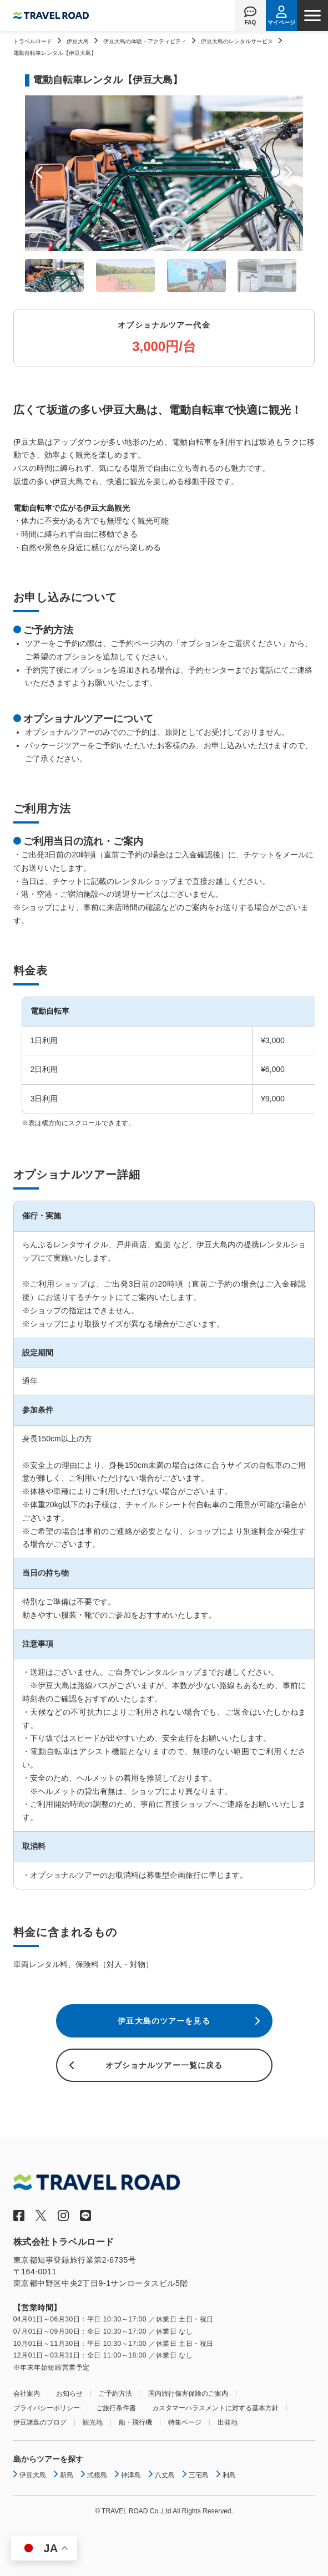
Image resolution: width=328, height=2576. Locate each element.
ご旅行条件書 (116, 2408)
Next (288, 173)
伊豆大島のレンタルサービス (237, 41)
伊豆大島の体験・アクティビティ (144, 41)
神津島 (131, 2475)
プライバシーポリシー (46, 2408)
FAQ (250, 22)
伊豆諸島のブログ (40, 2422)
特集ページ (184, 2422)
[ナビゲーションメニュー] (312, 15)
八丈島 (165, 2475)
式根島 (97, 2475)
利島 (229, 2475)
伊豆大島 (78, 41)
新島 (66, 2475)
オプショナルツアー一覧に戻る (164, 2065)
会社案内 (26, 2393)
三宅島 (199, 2475)
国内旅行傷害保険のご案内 (188, 2393)
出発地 (228, 2422)
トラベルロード (32, 41)
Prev (39, 173)
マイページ (281, 22)
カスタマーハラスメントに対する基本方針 (215, 2408)
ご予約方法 (115, 2393)
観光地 (93, 2422)
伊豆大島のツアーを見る (164, 2020)
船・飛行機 (135, 2422)
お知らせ (69, 2393)
